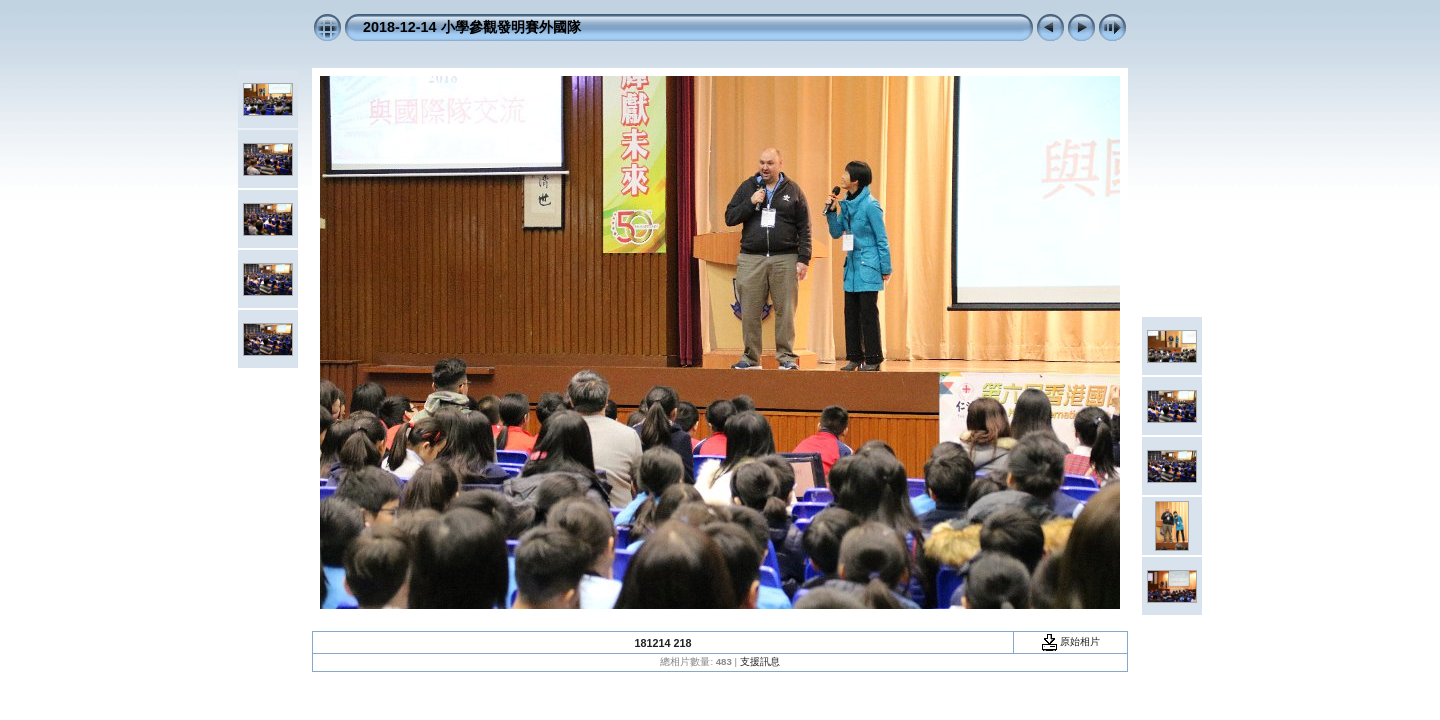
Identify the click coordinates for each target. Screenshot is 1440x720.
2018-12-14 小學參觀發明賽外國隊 (472, 27)
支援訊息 (760, 661)
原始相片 (1071, 641)
